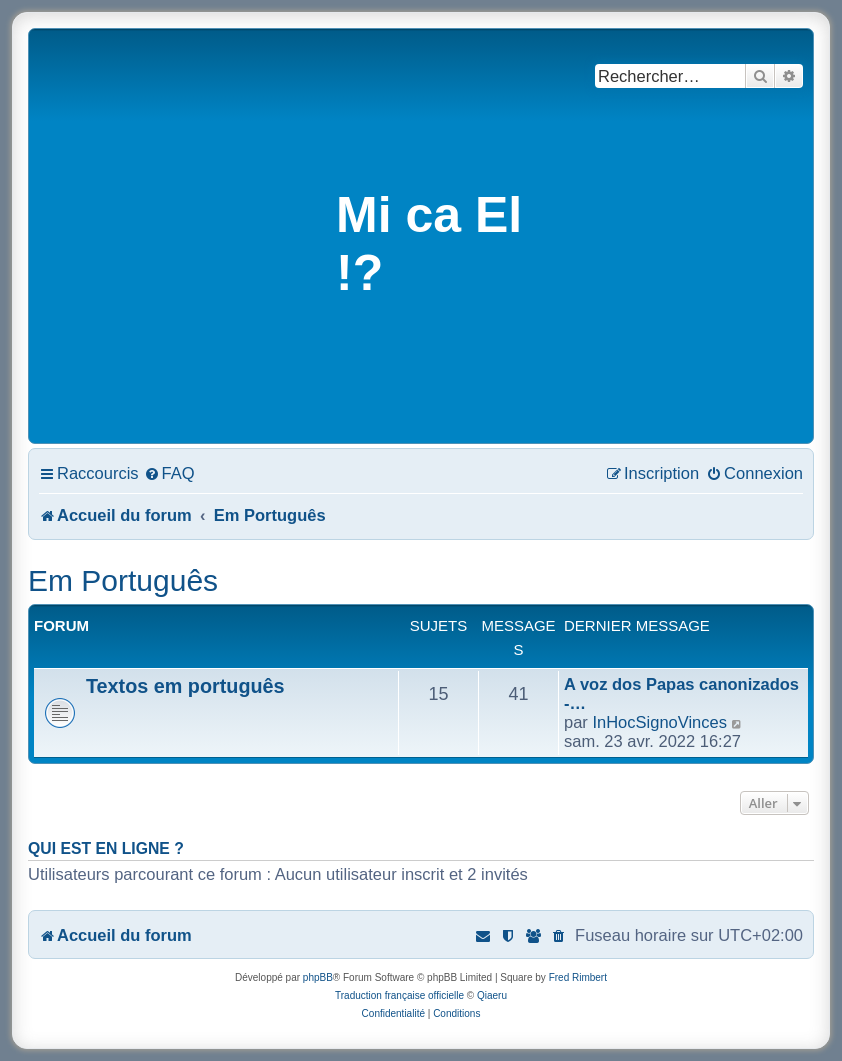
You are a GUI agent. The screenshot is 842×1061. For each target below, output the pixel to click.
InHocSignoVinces (659, 722)
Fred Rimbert (578, 977)
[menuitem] (169, 473)
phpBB (318, 977)
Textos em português (185, 686)
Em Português (123, 580)
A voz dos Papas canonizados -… (681, 693)
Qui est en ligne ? (106, 848)
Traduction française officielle (399, 995)
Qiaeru (492, 995)
